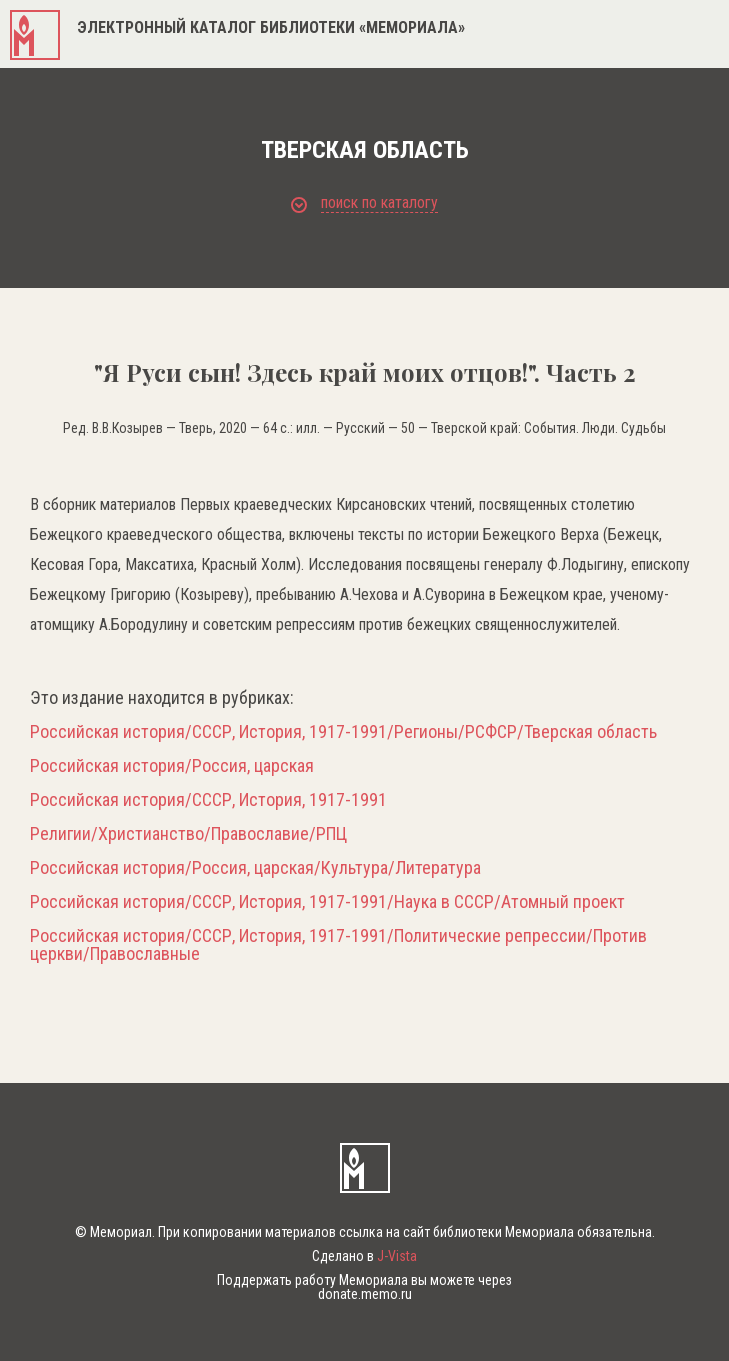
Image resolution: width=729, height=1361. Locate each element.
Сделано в (364, 1256)
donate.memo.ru (365, 1294)
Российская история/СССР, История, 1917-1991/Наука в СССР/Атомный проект (327, 902)
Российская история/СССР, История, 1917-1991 (208, 800)
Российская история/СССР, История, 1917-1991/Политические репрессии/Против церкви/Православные (338, 945)
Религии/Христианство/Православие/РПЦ (188, 834)
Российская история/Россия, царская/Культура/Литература (255, 868)
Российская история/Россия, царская (172, 766)
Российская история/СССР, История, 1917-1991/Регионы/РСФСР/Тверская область (343, 732)
